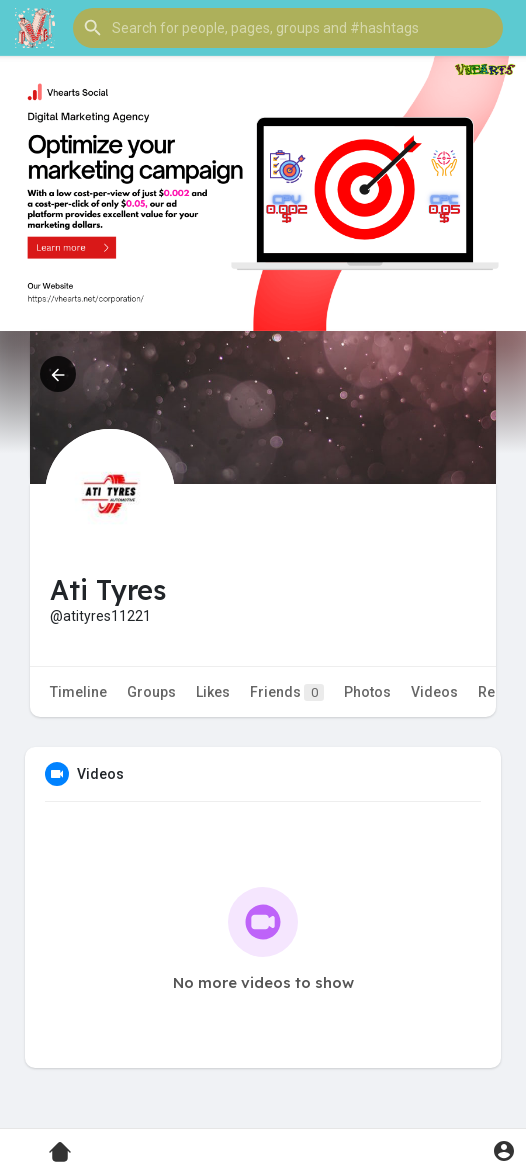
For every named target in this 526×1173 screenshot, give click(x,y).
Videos (434, 692)
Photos (367, 692)
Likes (213, 692)
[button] (288, 28)
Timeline (78, 692)
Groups (151, 692)
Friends (287, 692)
